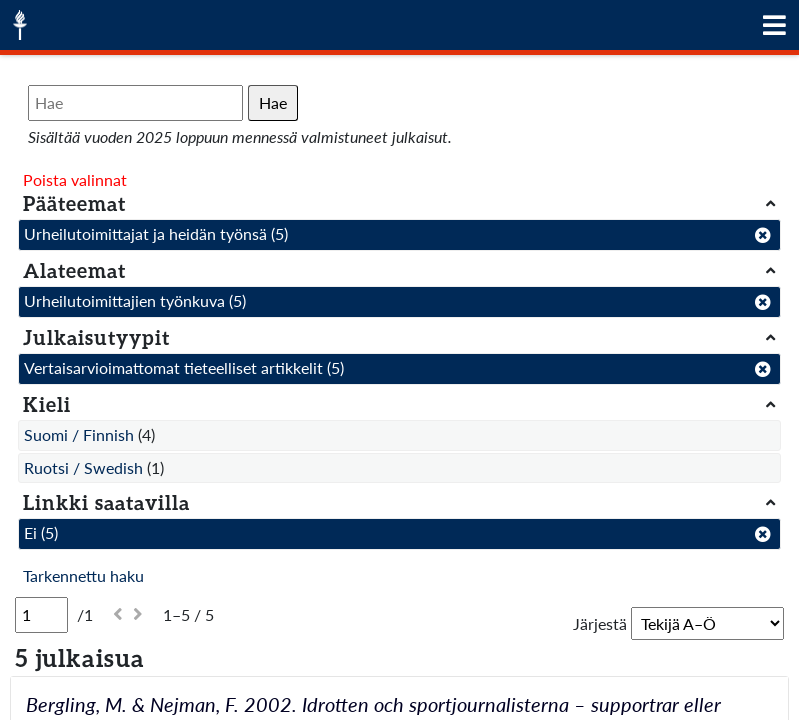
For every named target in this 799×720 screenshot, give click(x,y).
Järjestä (600, 623)
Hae (273, 102)
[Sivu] (41, 615)
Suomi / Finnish (79, 434)
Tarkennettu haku (83, 575)
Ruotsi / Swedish (83, 467)
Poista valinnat (75, 179)
